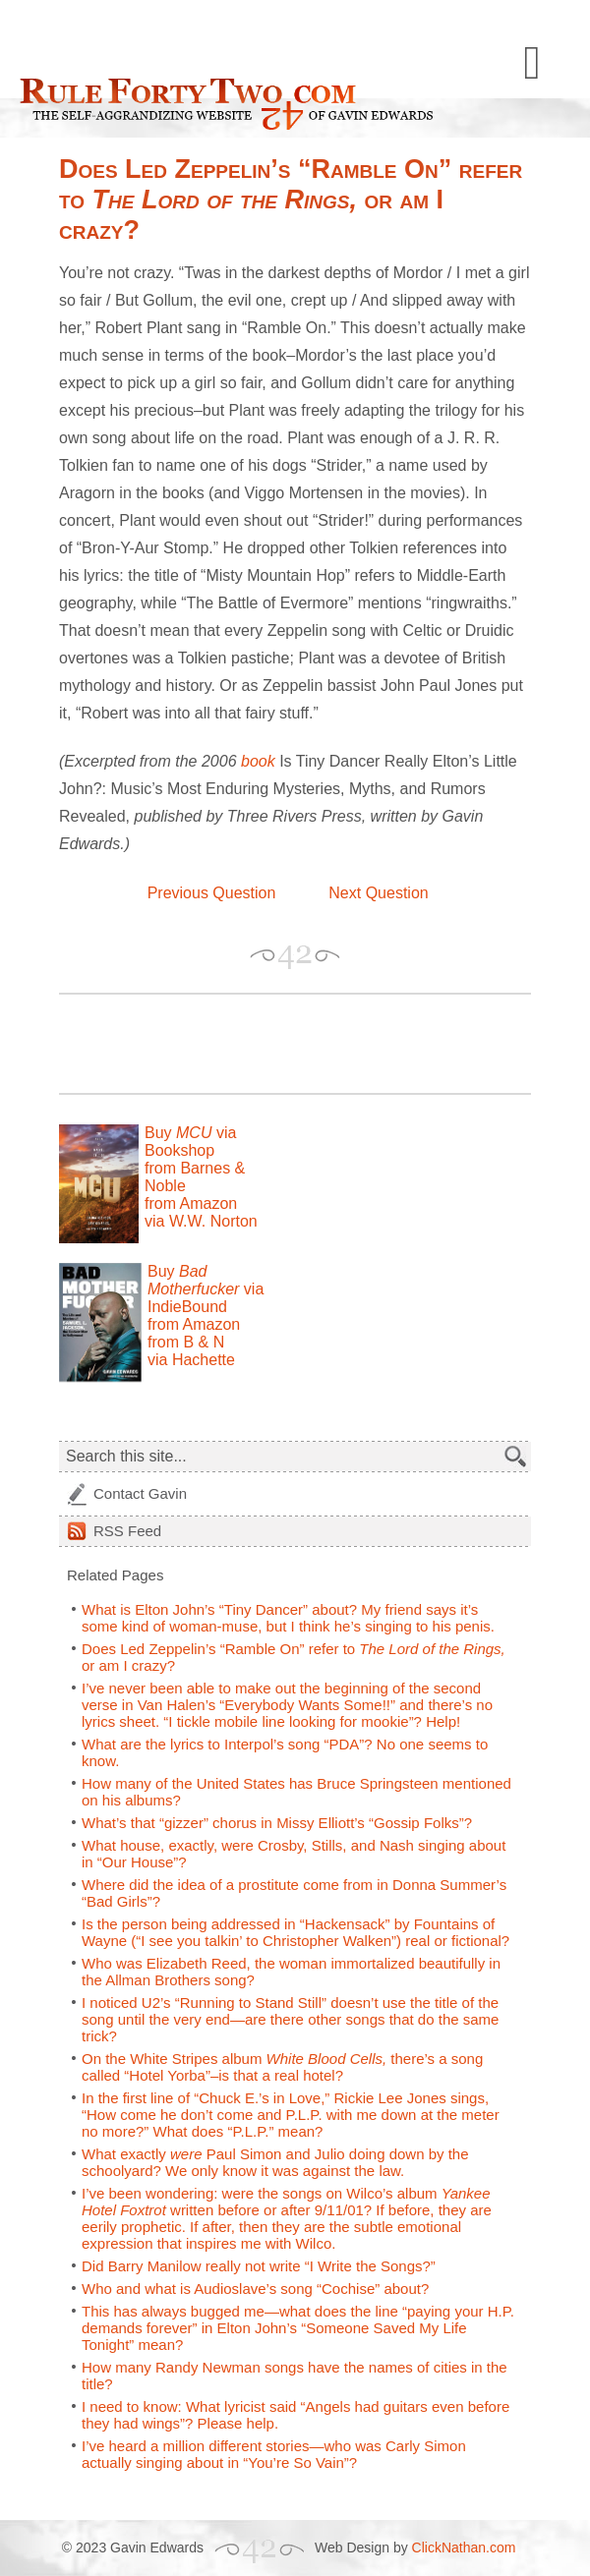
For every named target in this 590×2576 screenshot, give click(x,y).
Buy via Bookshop (190, 1141)
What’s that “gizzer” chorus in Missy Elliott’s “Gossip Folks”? (277, 1822)
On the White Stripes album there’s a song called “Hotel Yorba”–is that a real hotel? (282, 2067)
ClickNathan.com (464, 2547)
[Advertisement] (289, 1043)
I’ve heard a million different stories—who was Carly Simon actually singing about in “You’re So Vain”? (274, 2454)
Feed (127, 1530)
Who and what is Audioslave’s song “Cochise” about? (255, 2288)
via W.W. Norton (201, 1221)
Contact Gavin (140, 1493)
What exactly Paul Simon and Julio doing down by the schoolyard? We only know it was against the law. (275, 2162)
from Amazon (191, 1203)
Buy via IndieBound (206, 1289)
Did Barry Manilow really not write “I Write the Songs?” (259, 2266)
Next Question (378, 893)
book (258, 761)
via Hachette (191, 1359)
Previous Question (212, 893)
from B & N (186, 1342)
